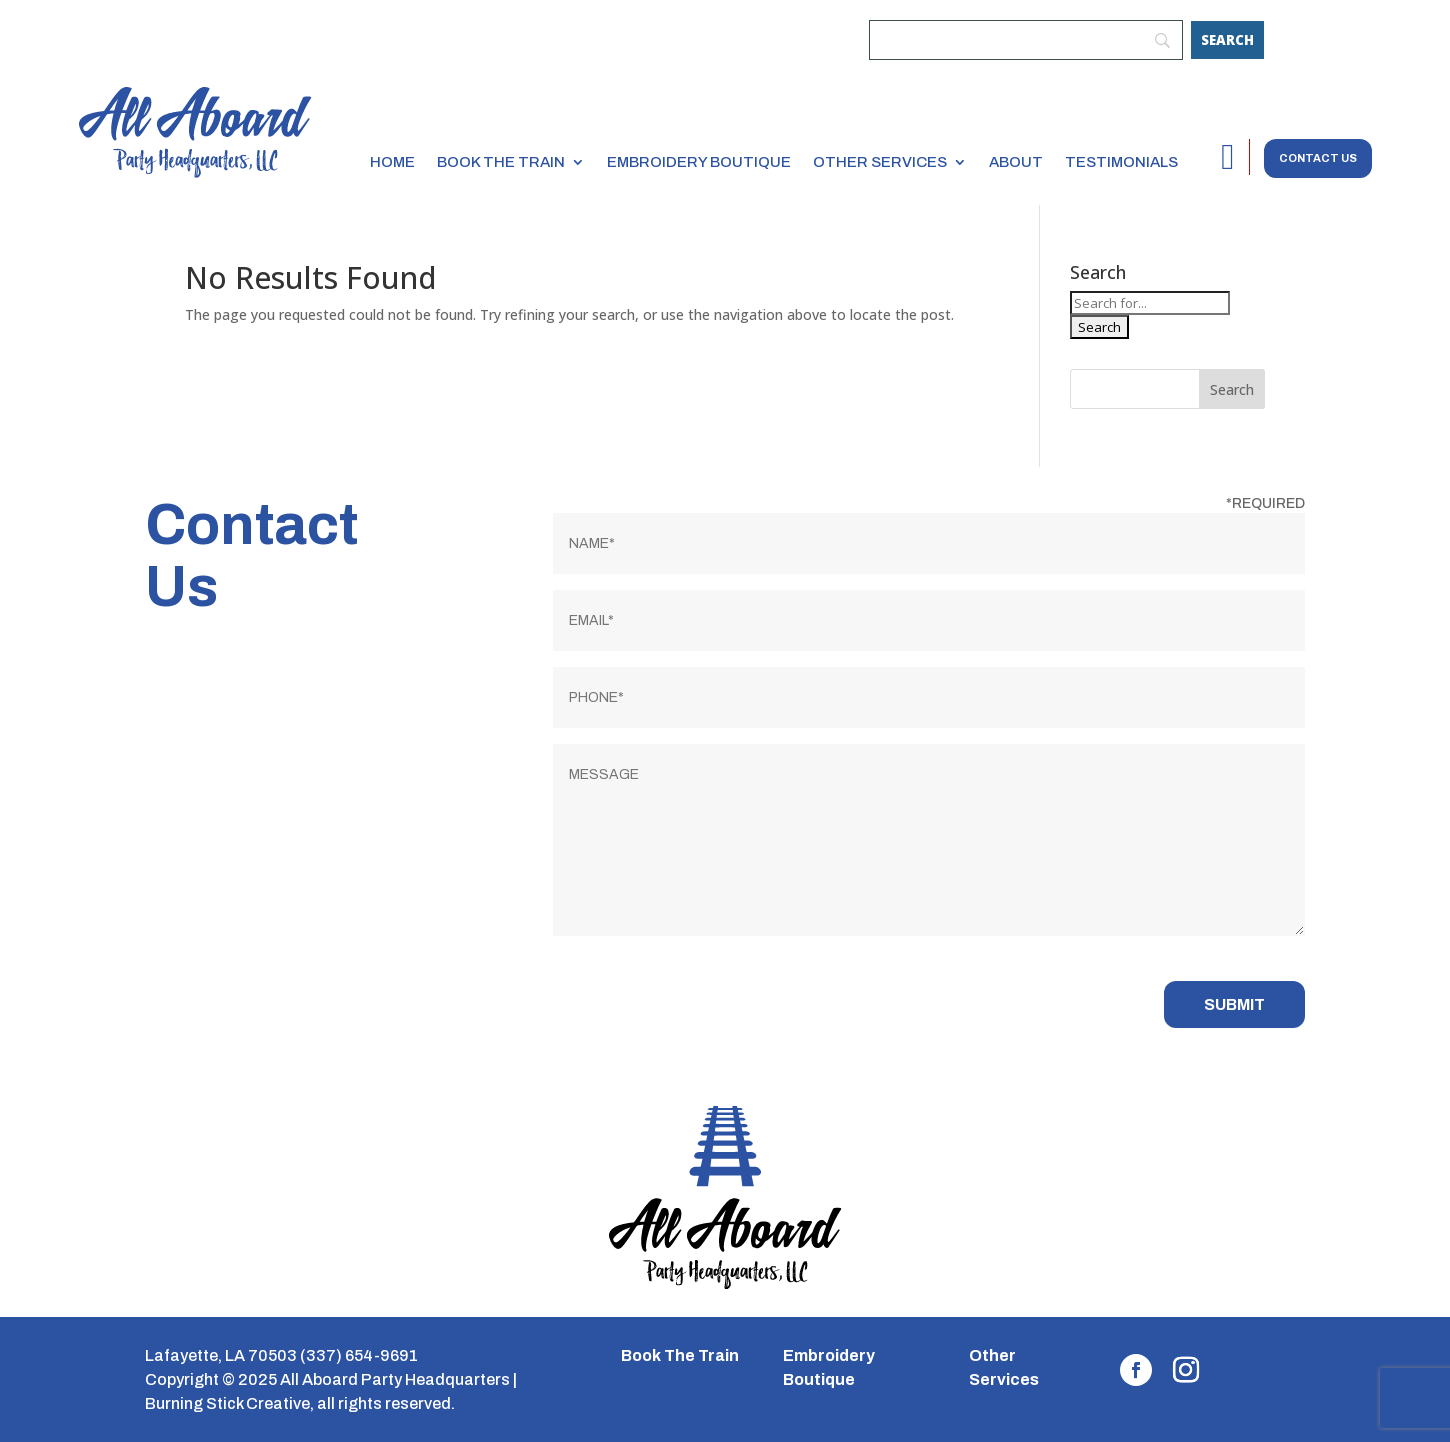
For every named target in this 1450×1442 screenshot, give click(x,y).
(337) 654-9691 (359, 1355)
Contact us (1318, 158)
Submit (1234, 1004)
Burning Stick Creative (227, 1403)
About (1016, 162)
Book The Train (680, 1355)
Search (1232, 389)
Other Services (880, 162)
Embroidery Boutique (699, 162)
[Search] (1227, 40)
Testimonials (1121, 162)
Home (392, 162)
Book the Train (501, 162)
